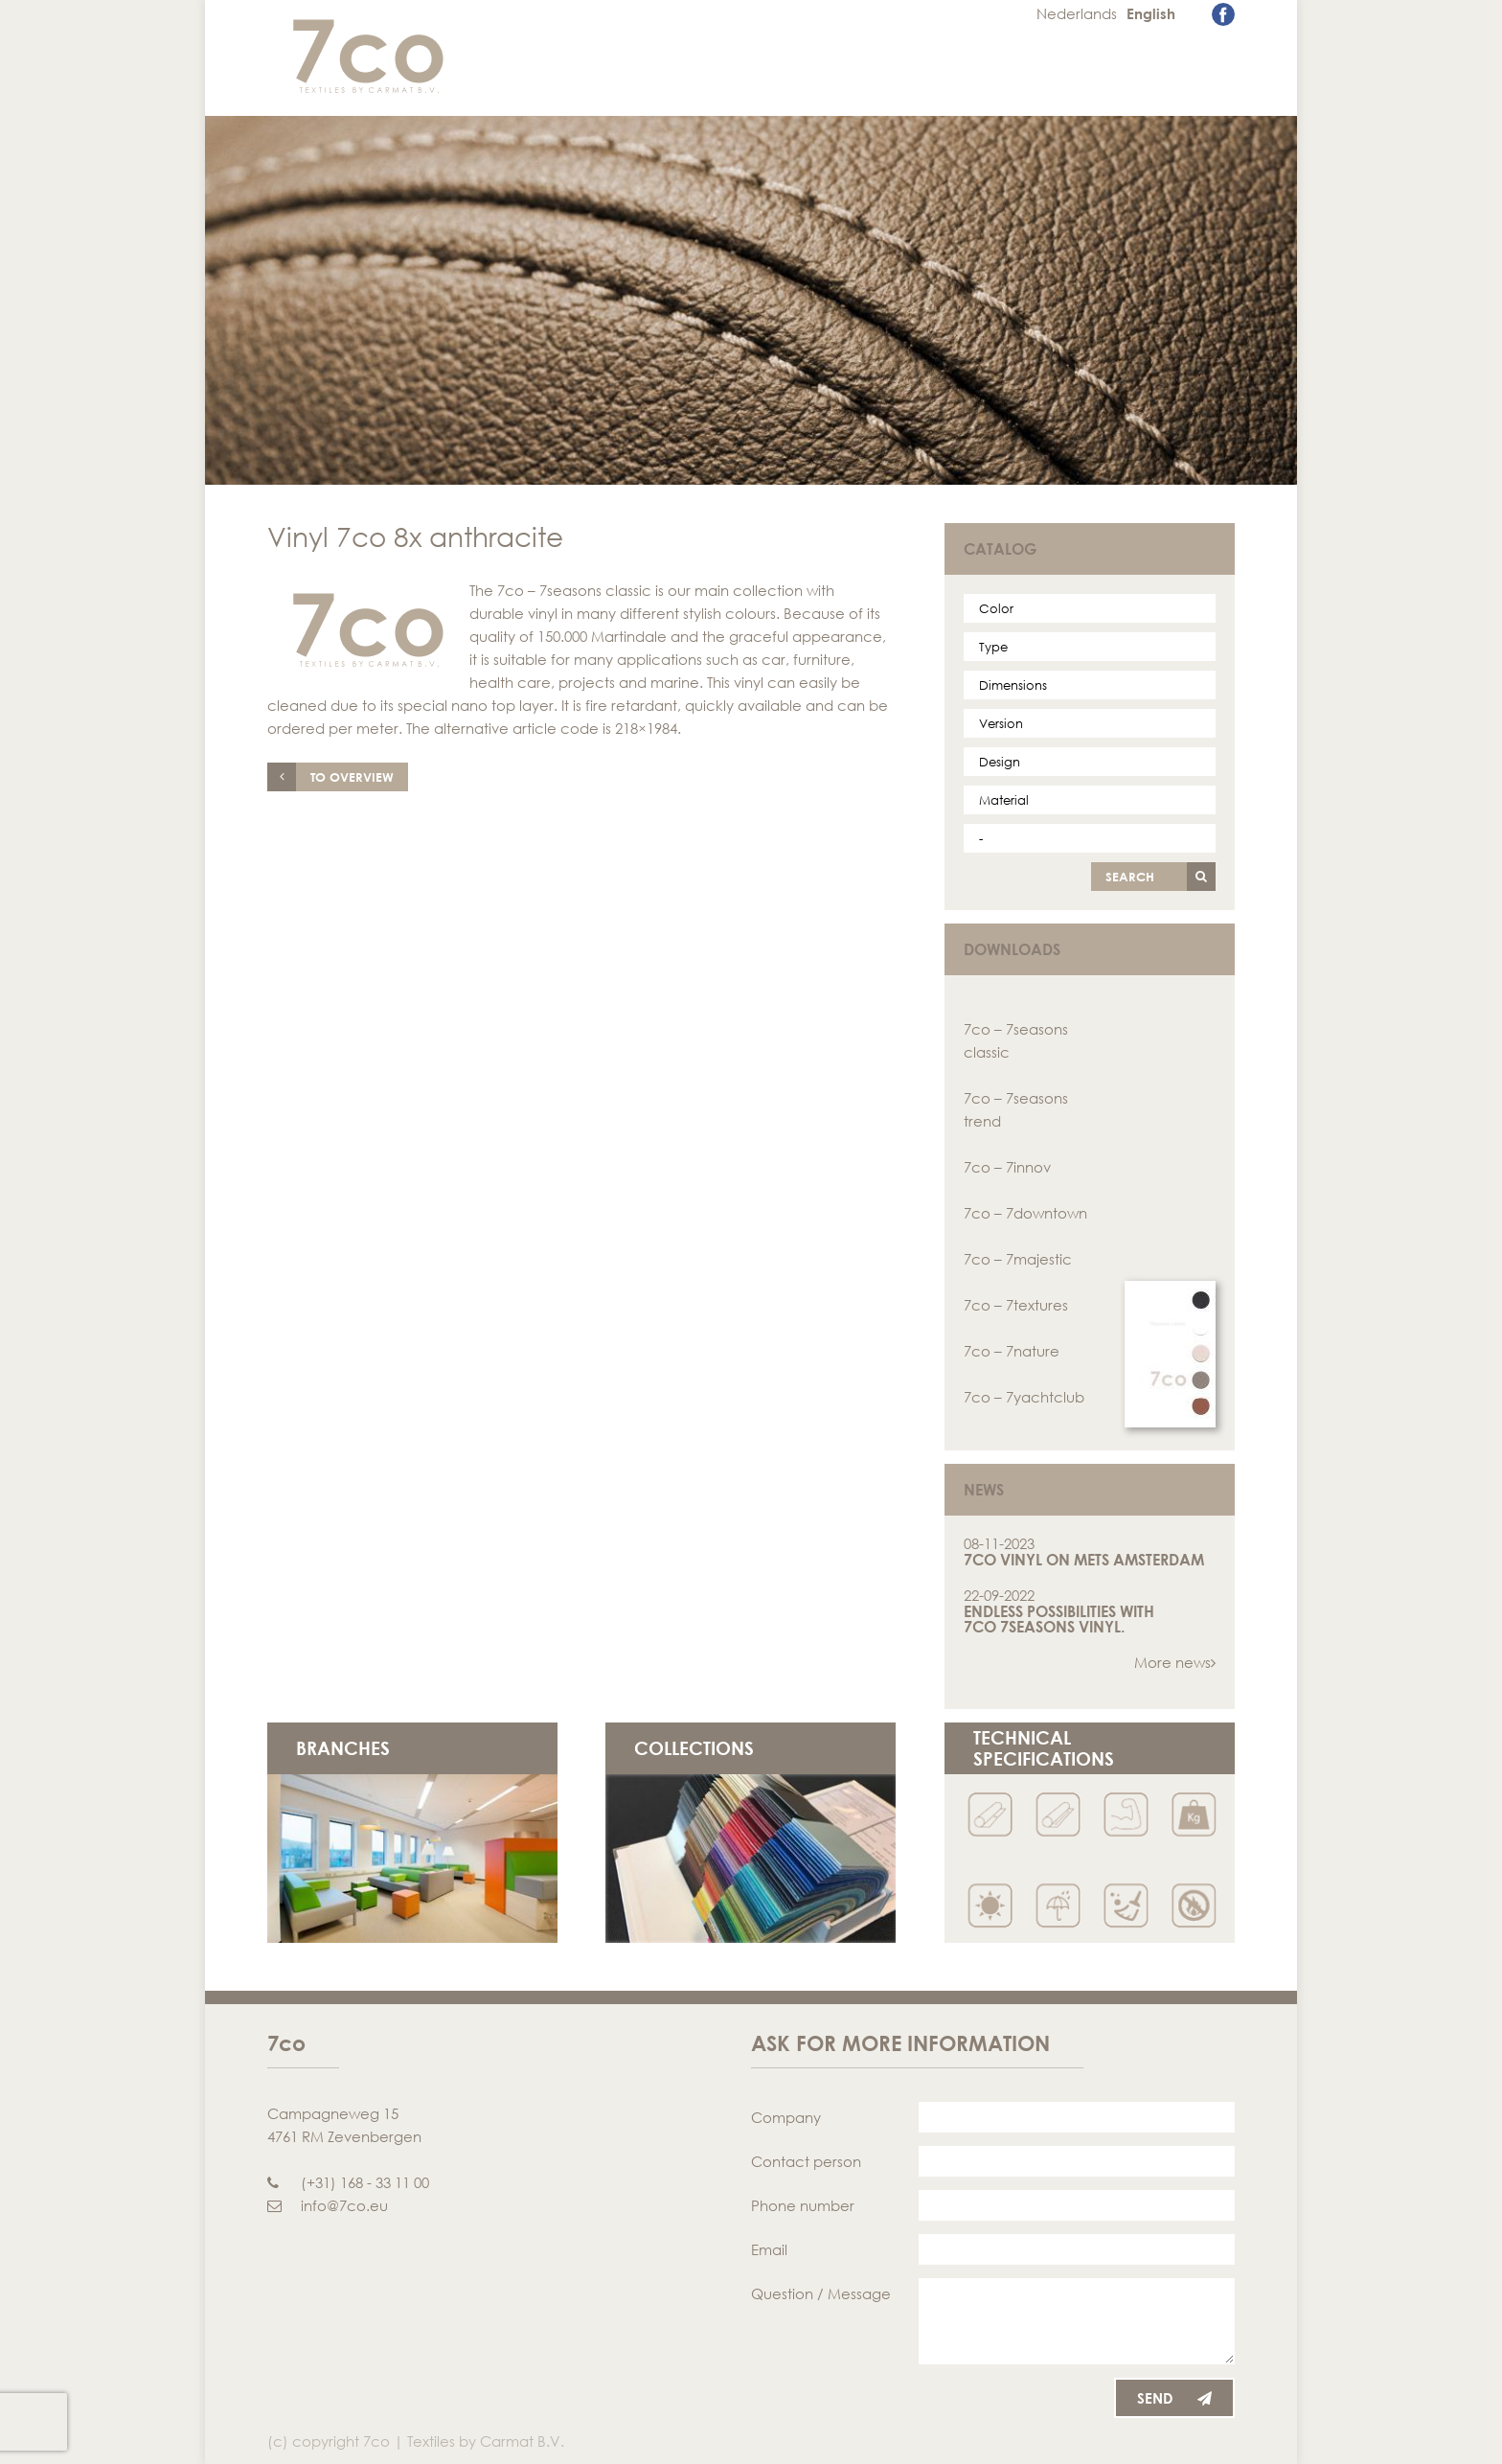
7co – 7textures (1016, 1304)
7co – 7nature (1011, 1350)
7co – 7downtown (1025, 1212)
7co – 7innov (1007, 1166)
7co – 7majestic (1018, 1258)
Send (1174, 2398)
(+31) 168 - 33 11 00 (348, 2182)
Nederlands (1076, 13)
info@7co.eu (327, 2205)
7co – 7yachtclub (1024, 1396)
